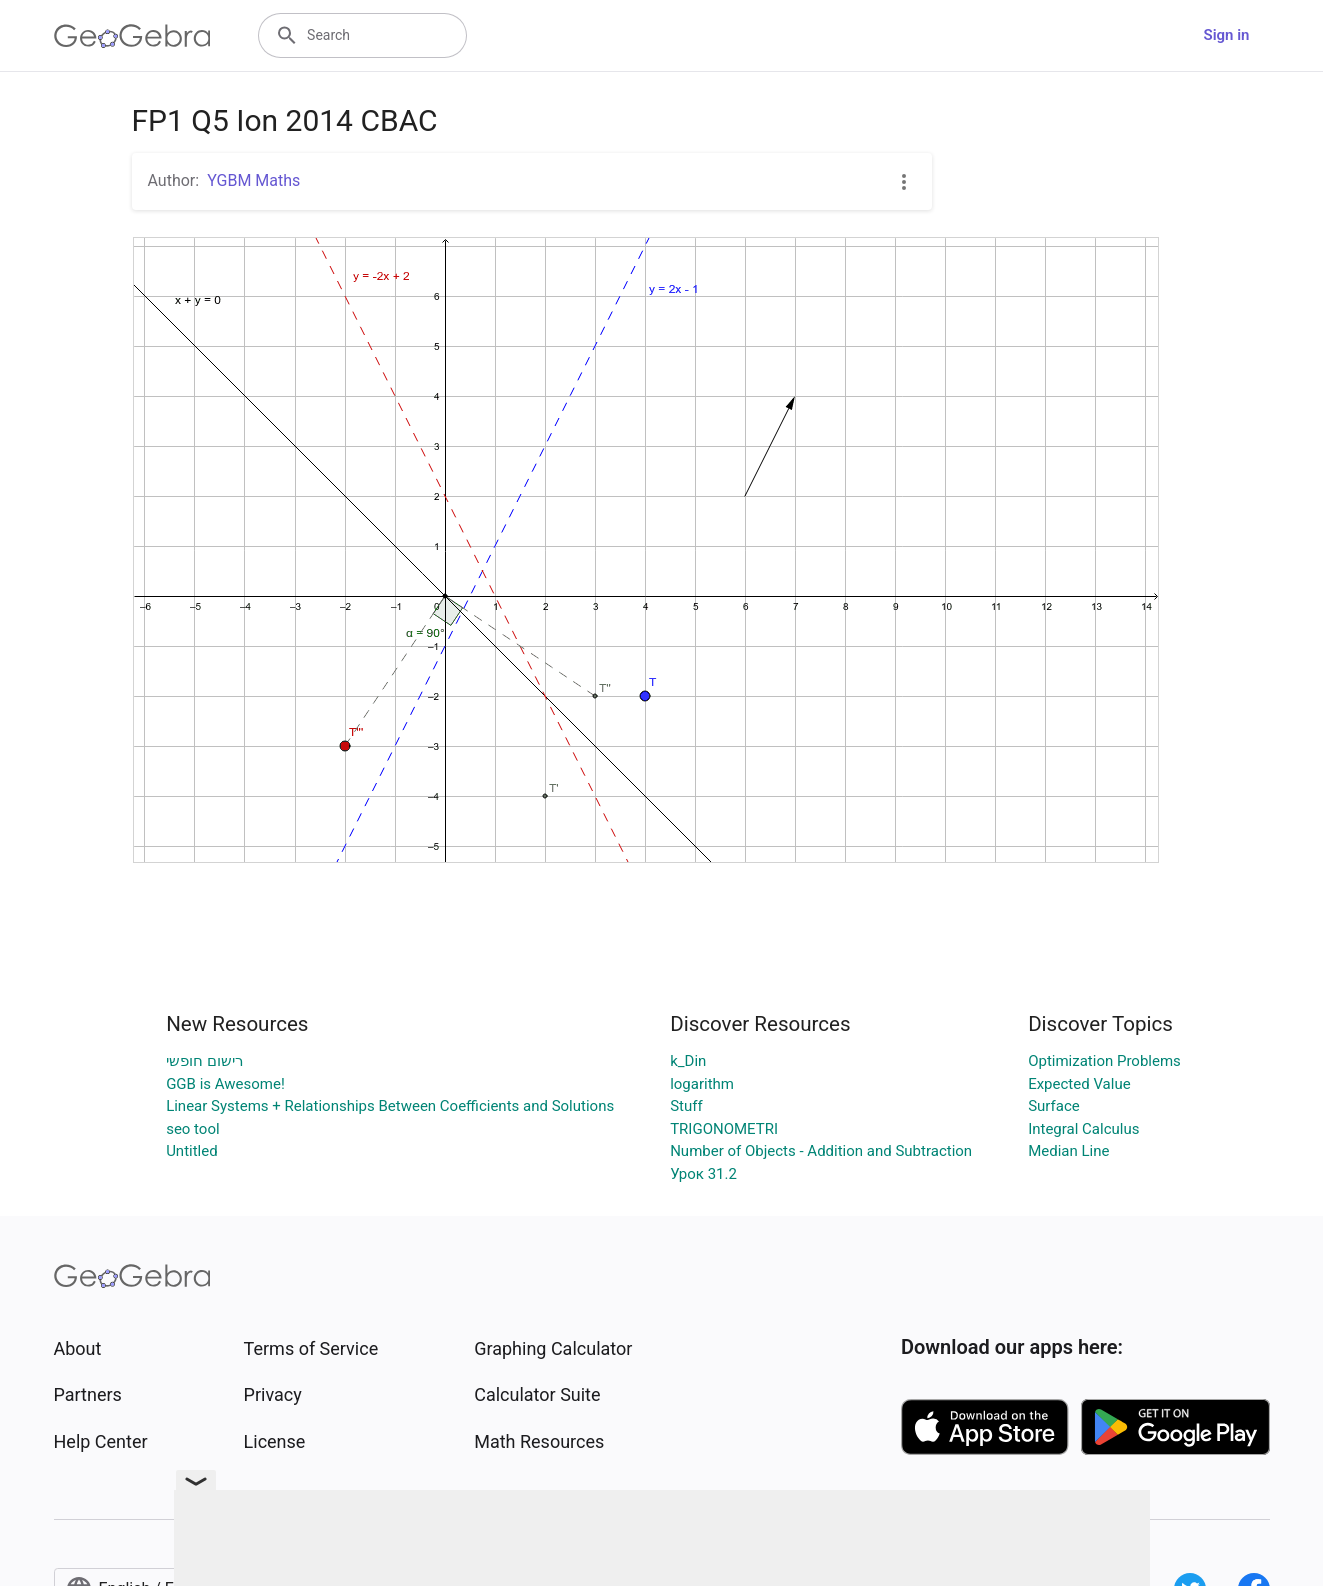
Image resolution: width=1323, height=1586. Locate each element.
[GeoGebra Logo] (132, 36)
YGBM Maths (253, 180)
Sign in (1227, 35)
